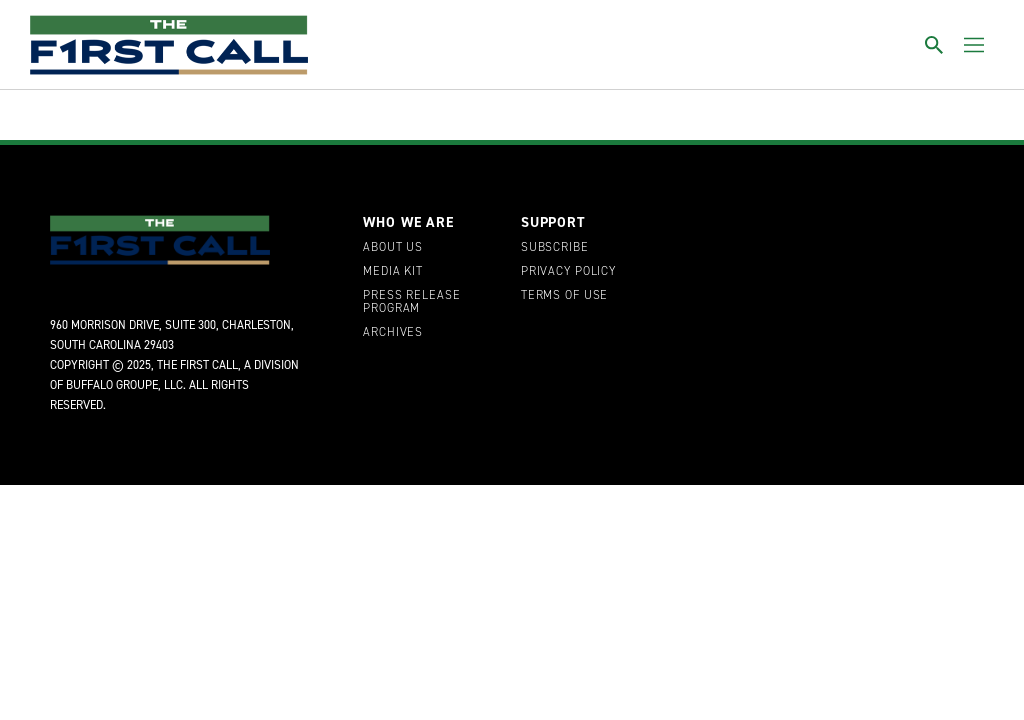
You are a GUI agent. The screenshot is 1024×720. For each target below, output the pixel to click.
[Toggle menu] (974, 45)
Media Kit (393, 272)
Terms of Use (564, 296)
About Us (393, 248)
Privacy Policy (568, 272)
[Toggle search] (934, 45)
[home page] (169, 45)
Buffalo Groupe (112, 385)
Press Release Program (411, 303)
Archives (393, 333)
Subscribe (555, 248)
